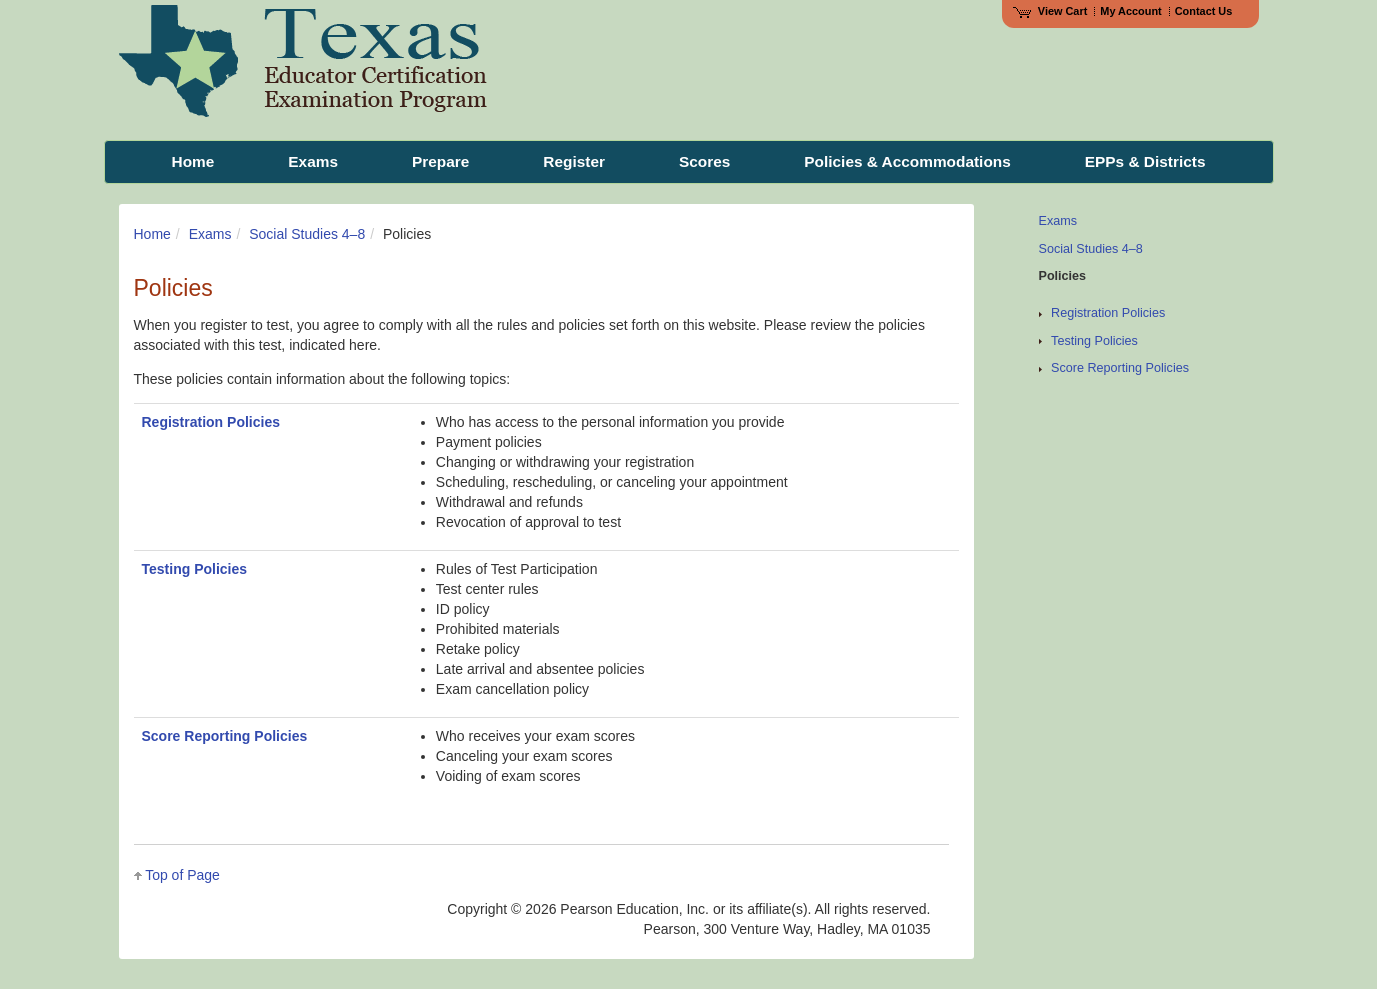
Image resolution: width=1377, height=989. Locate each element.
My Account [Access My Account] (1130, 11)
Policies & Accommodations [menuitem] (907, 161)
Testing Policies (195, 569)
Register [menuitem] (574, 161)
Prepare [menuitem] (440, 161)
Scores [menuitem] (704, 161)
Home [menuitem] (193, 161)
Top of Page (182, 875)
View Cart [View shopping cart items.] (1050, 11)
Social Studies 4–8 (307, 234)
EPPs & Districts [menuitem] (1145, 161)
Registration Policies (211, 422)
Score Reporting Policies (225, 736)
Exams (210, 234)
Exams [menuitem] (313, 161)
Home (152, 234)
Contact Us (1204, 11)
